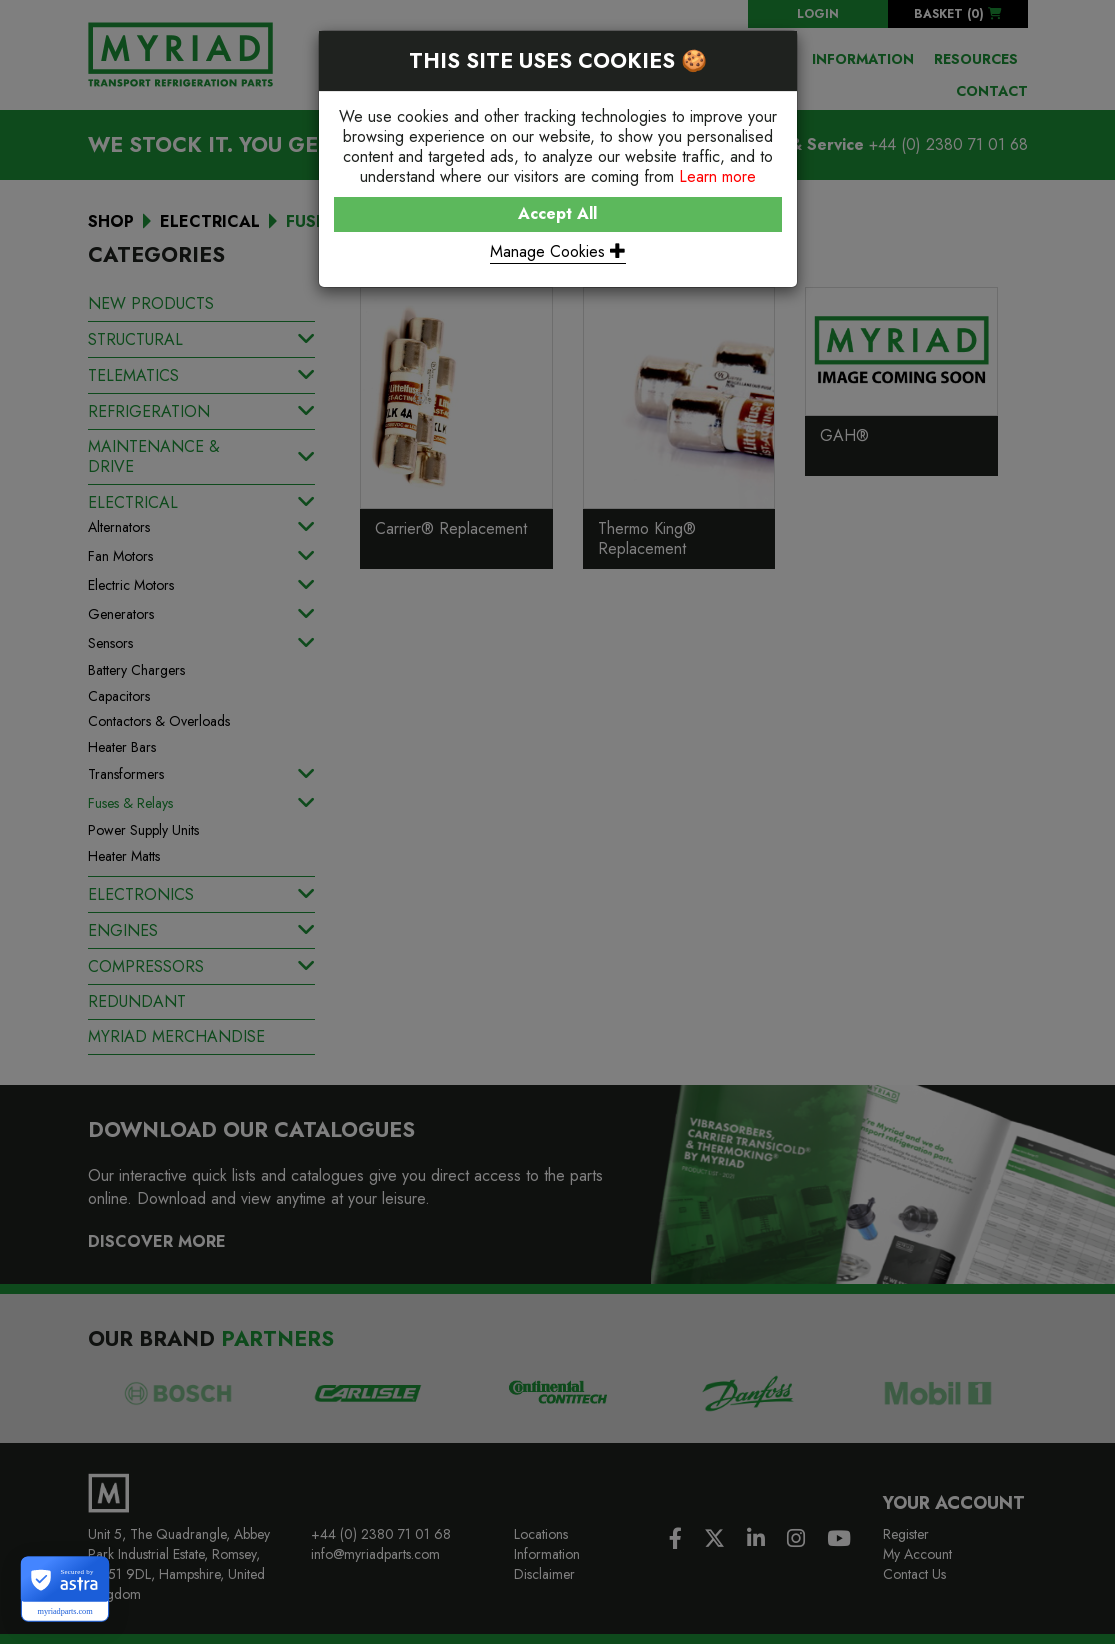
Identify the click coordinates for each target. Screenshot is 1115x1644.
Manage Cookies (558, 251)
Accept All (557, 213)
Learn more (717, 176)
